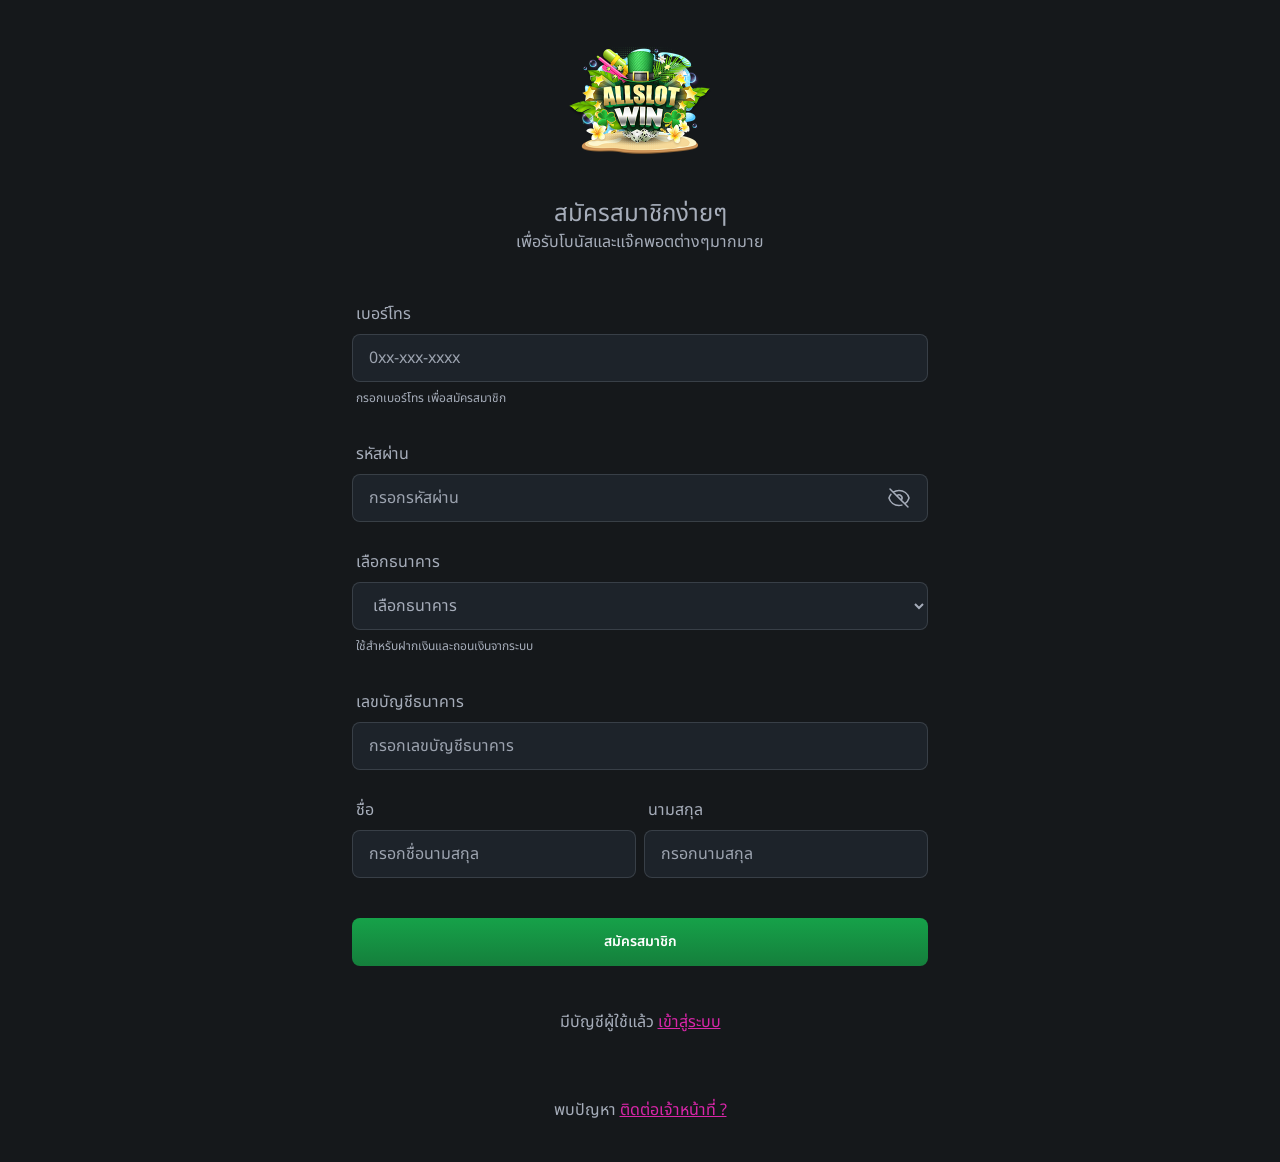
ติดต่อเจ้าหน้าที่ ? (673, 1110)
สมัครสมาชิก (640, 941)
